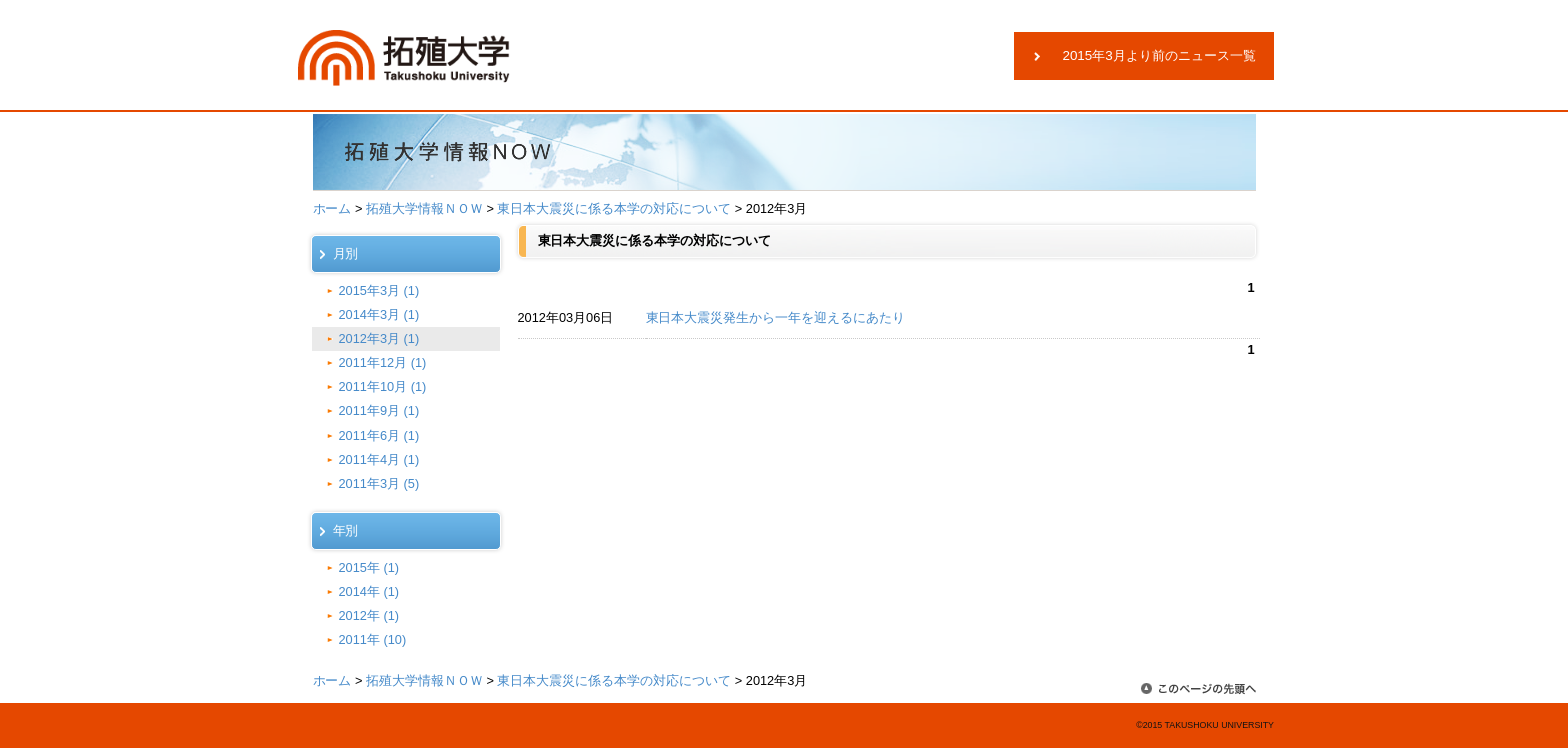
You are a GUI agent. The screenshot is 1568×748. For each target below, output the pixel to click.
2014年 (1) (369, 591)
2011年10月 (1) (383, 386)
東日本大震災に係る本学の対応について (614, 208)
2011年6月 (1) (379, 435)
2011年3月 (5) (379, 483)
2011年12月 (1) (383, 362)
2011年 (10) (373, 639)
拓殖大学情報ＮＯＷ (424, 208)
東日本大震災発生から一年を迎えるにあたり (776, 317)
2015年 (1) (369, 567)
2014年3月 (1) (379, 314)
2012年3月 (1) (379, 338)
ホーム (332, 208)
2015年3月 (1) (379, 290)
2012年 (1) (369, 615)
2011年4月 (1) (379, 459)
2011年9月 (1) (379, 410)
